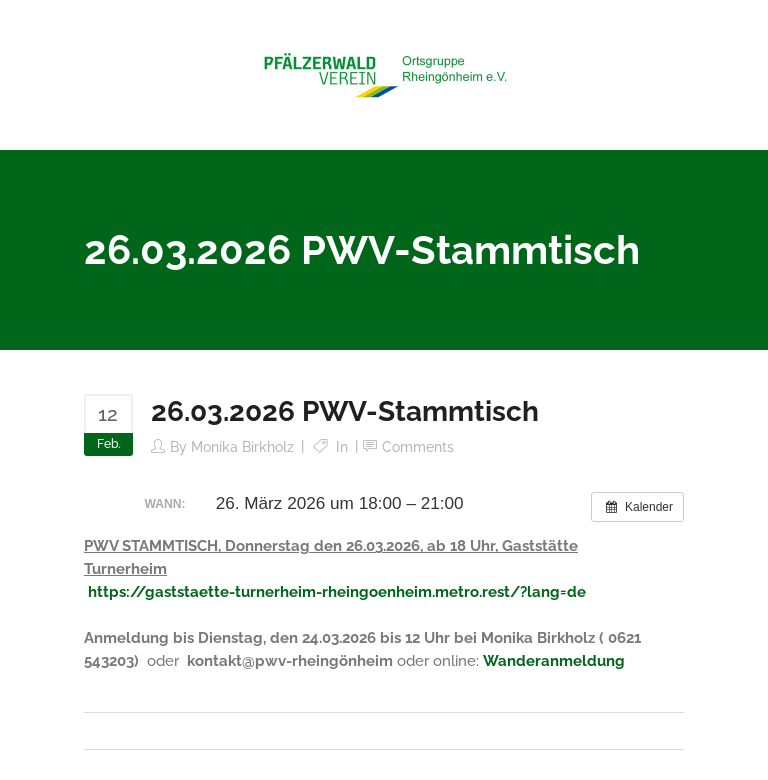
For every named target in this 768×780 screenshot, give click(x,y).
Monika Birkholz (242, 447)
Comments (418, 447)
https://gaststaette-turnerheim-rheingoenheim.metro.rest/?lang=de (337, 592)
